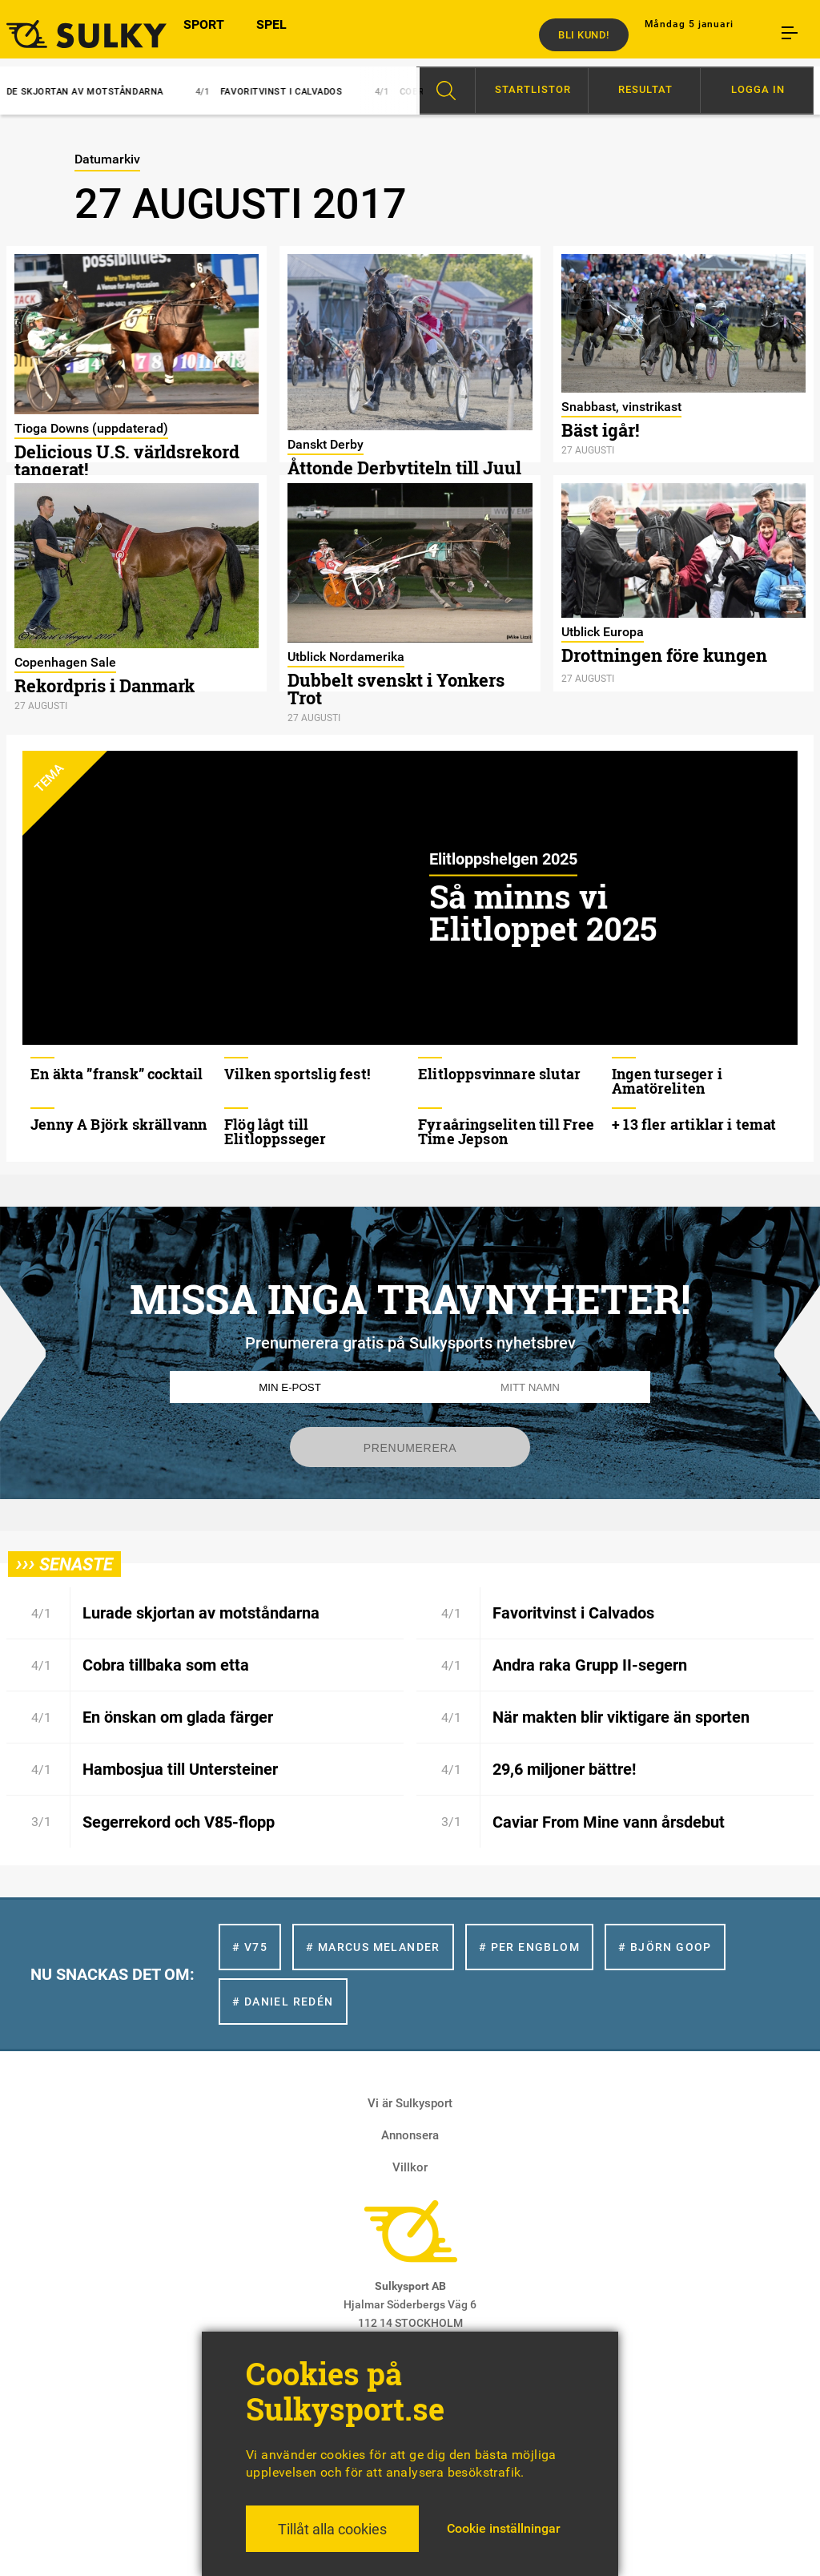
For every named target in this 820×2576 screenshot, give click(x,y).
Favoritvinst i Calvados (282, 92)
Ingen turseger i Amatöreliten (667, 1081)
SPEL (271, 34)
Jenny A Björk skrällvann (118, 1124)
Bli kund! (583, 35)
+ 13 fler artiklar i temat (694, 1124)
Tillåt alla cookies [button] (332, 2529)
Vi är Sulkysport (410, 2103)
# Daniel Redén (283, 2001)
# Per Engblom (529, 1947)
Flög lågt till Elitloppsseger (275, 1131)
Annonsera (410, 2135)
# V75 (249, 1947)
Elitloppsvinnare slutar (499, 1073)
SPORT (203, 34)
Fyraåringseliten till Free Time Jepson (506, 1131)
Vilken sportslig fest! (297, 1073)
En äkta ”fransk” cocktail (116, 1073)
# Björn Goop (665, 1947)
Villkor (410, 2167)
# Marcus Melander (373, 1947)
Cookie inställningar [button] (504, 2528)
